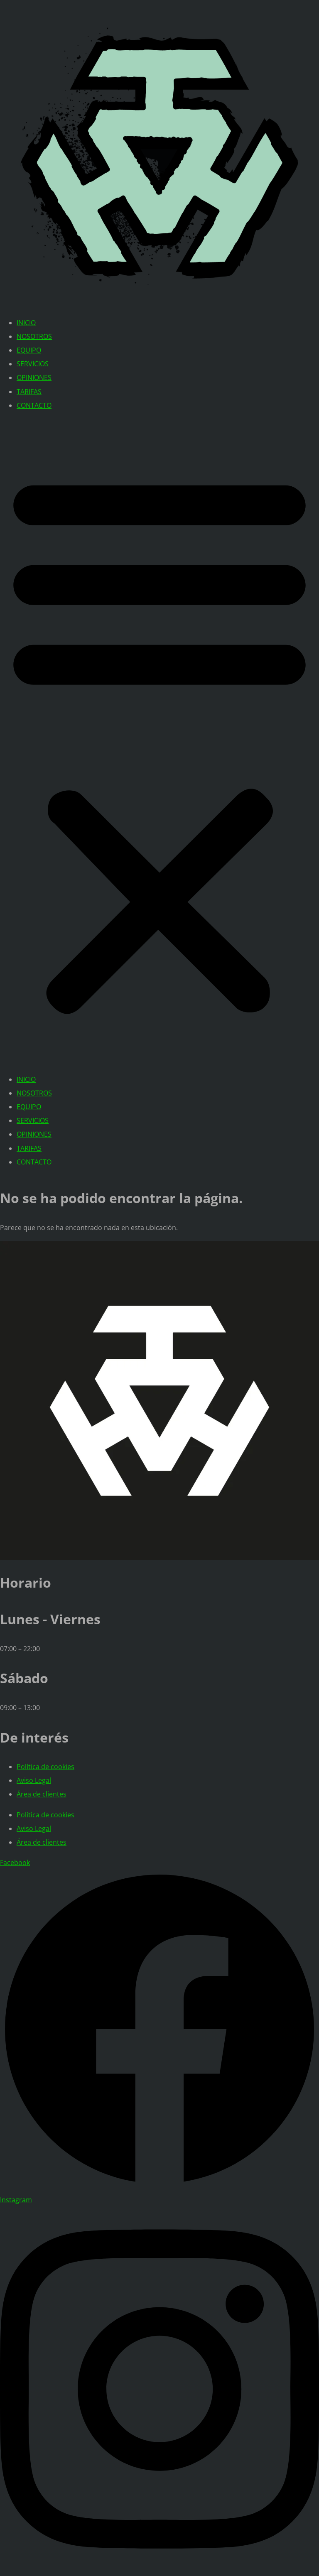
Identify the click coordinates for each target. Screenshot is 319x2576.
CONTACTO (34, 405)
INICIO (26, 322)
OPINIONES (34, 377)
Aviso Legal (34, 1780)
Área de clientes (41, 1794)
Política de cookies (45, 1766)
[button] (159, 742)
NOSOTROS (34, 336)
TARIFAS (29, 391)
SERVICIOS (33, 363)
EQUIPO (29, 350)
